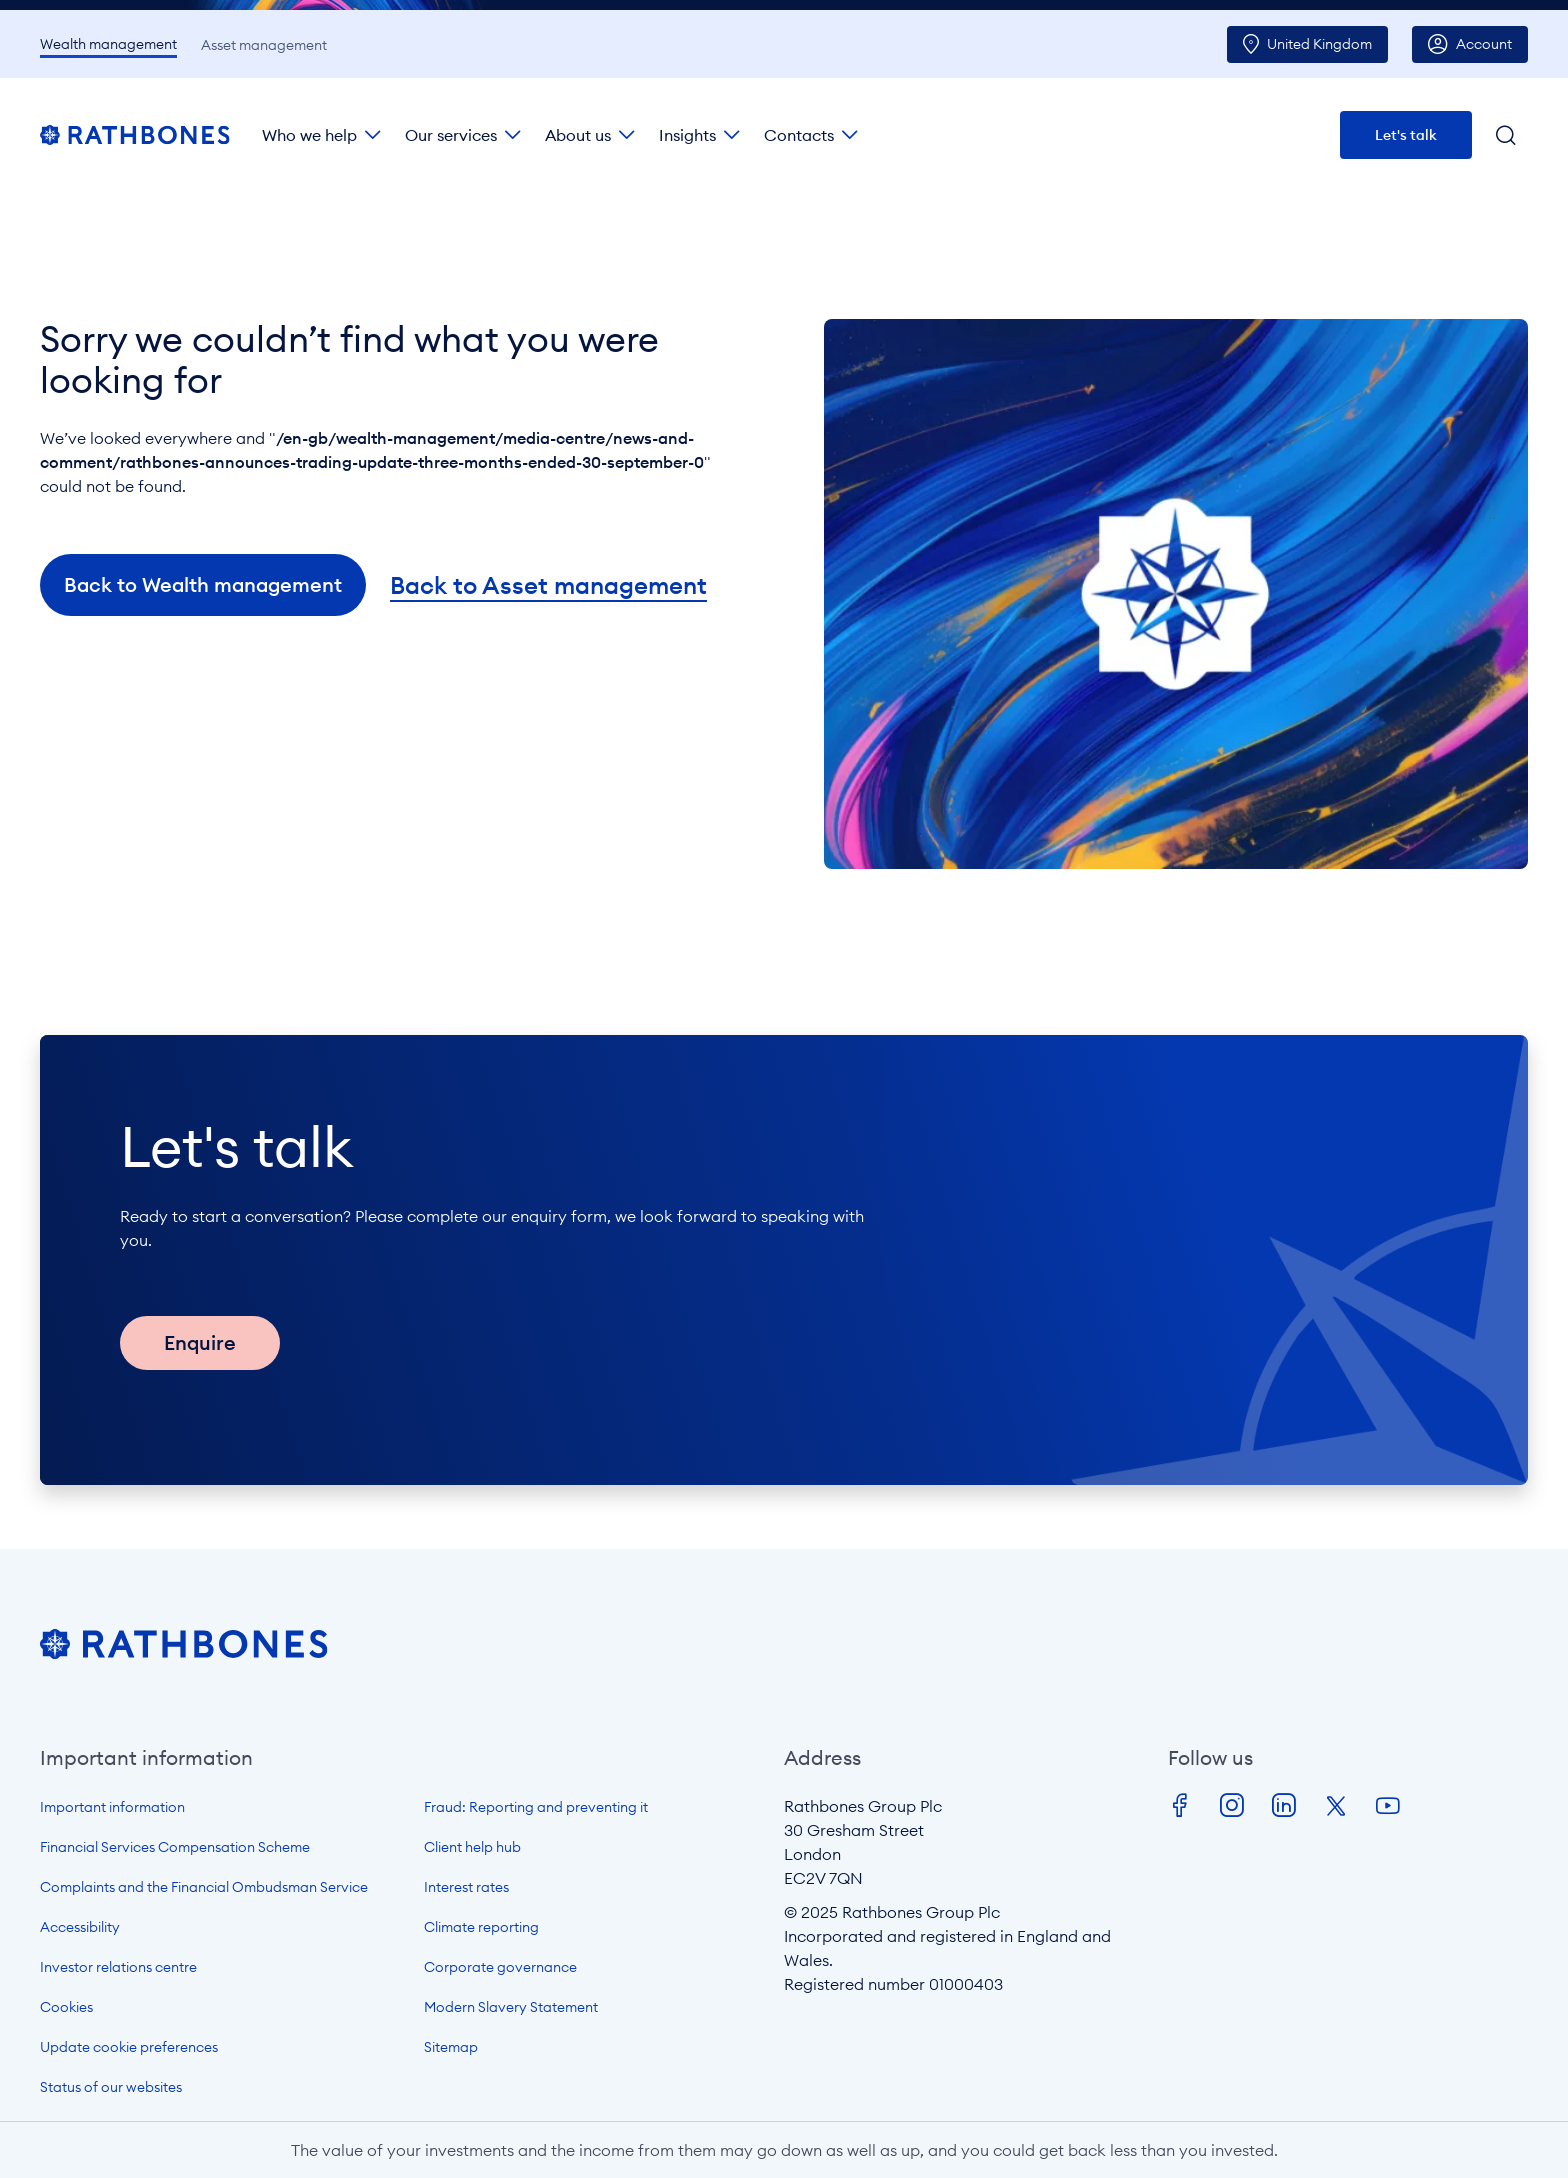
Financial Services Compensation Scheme (175, 1847)
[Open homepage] (184, 1653)
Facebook (1180, 1806)
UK (1319, 44)
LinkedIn (1284, 1806)
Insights (687, 135)
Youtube (1388, 1806)
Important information (112, 1807)
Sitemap (451, 2047)
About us (578, 135)
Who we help (309, 135)
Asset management (264, 45)
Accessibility (80, 1927)
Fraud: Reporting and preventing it (536, 1807)
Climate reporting (481, 1927)
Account (1484, 44)
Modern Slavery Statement (511, 2007)
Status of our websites (111, 2087)
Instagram (1232, 1806)
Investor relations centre (118, 1967)
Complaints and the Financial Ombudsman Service (204, 1887)
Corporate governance (500, 1967)
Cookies (66, 2007)
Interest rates (466, 1887)
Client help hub (472, 1847)
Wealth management (108, 44)
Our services (451, 135)
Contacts (799, 135)
